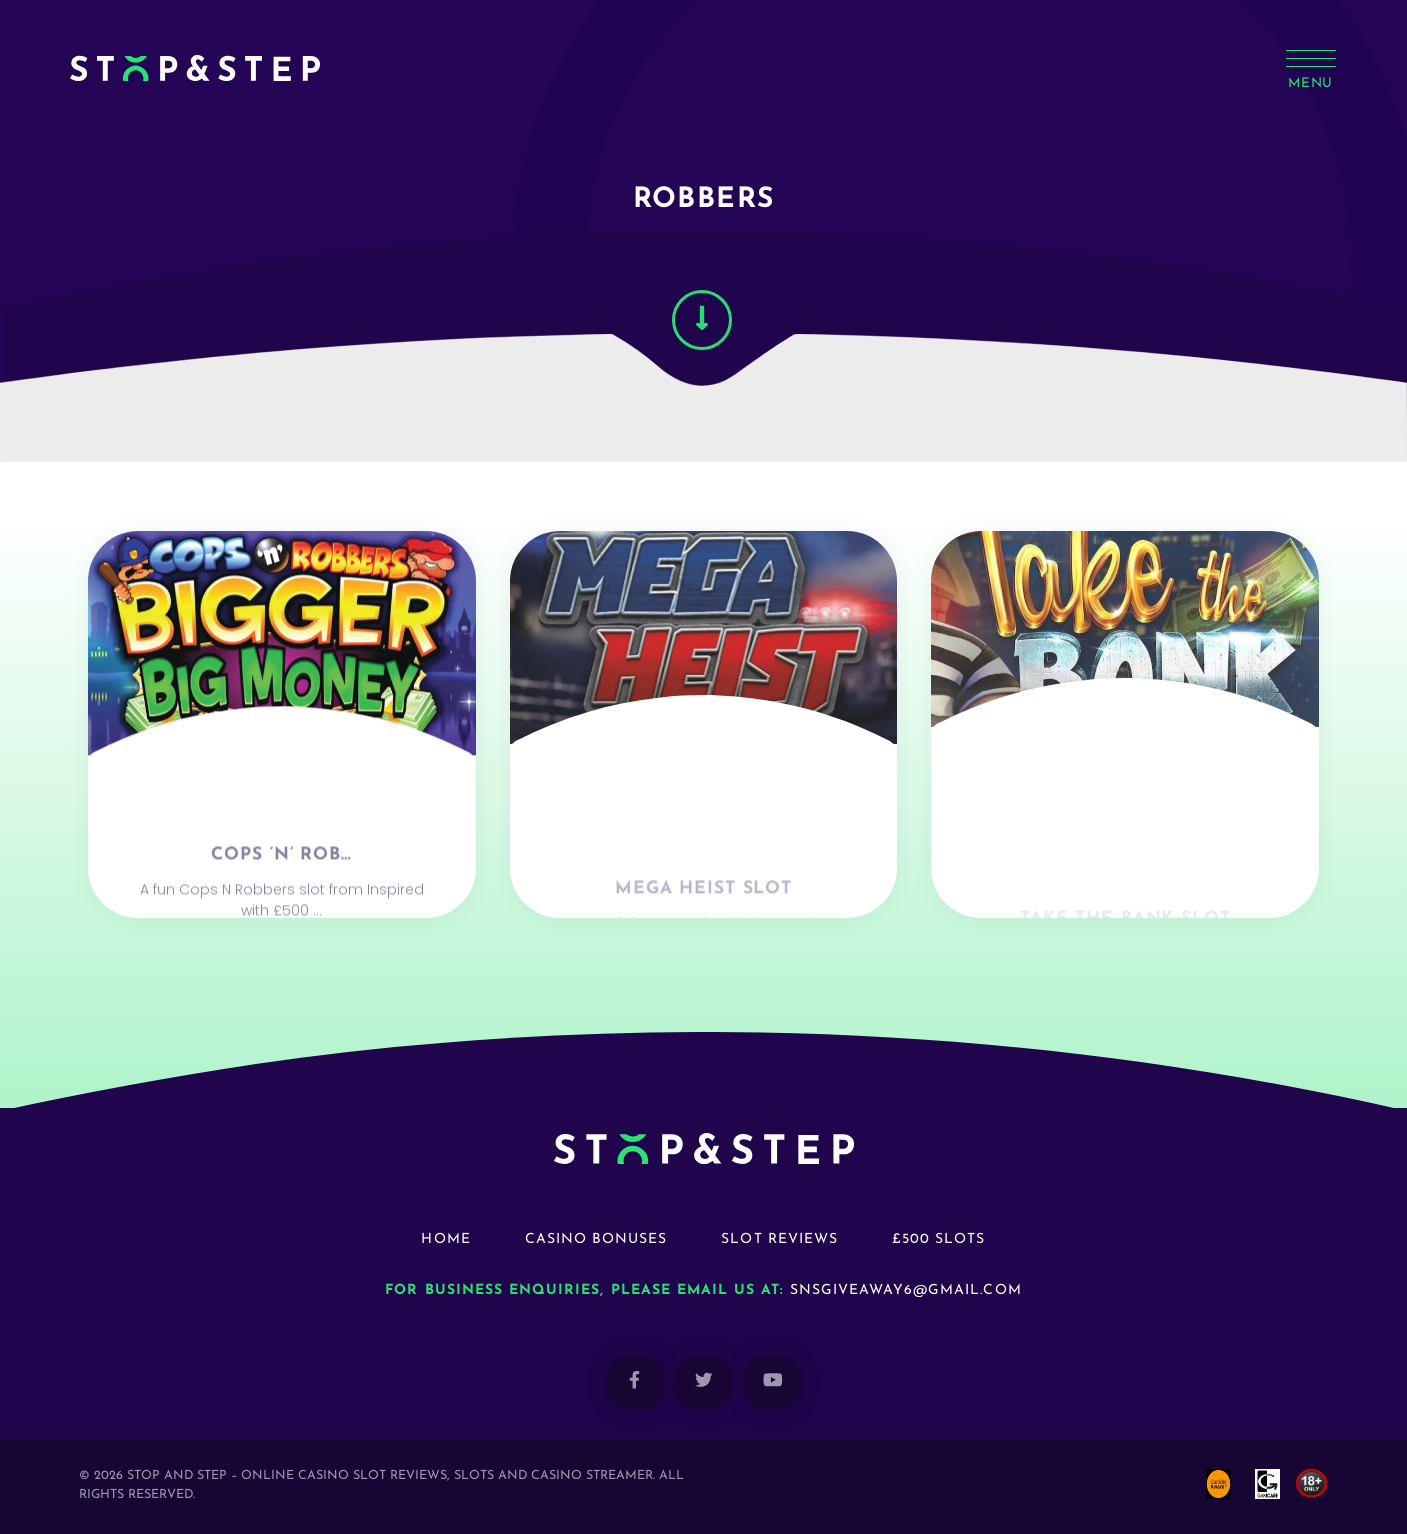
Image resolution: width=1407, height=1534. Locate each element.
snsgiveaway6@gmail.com (906, 1290)
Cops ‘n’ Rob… (281, 894)
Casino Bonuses (596, 1239)
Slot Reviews (779, 1239)
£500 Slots (939, 1239)
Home (445, 1239)
